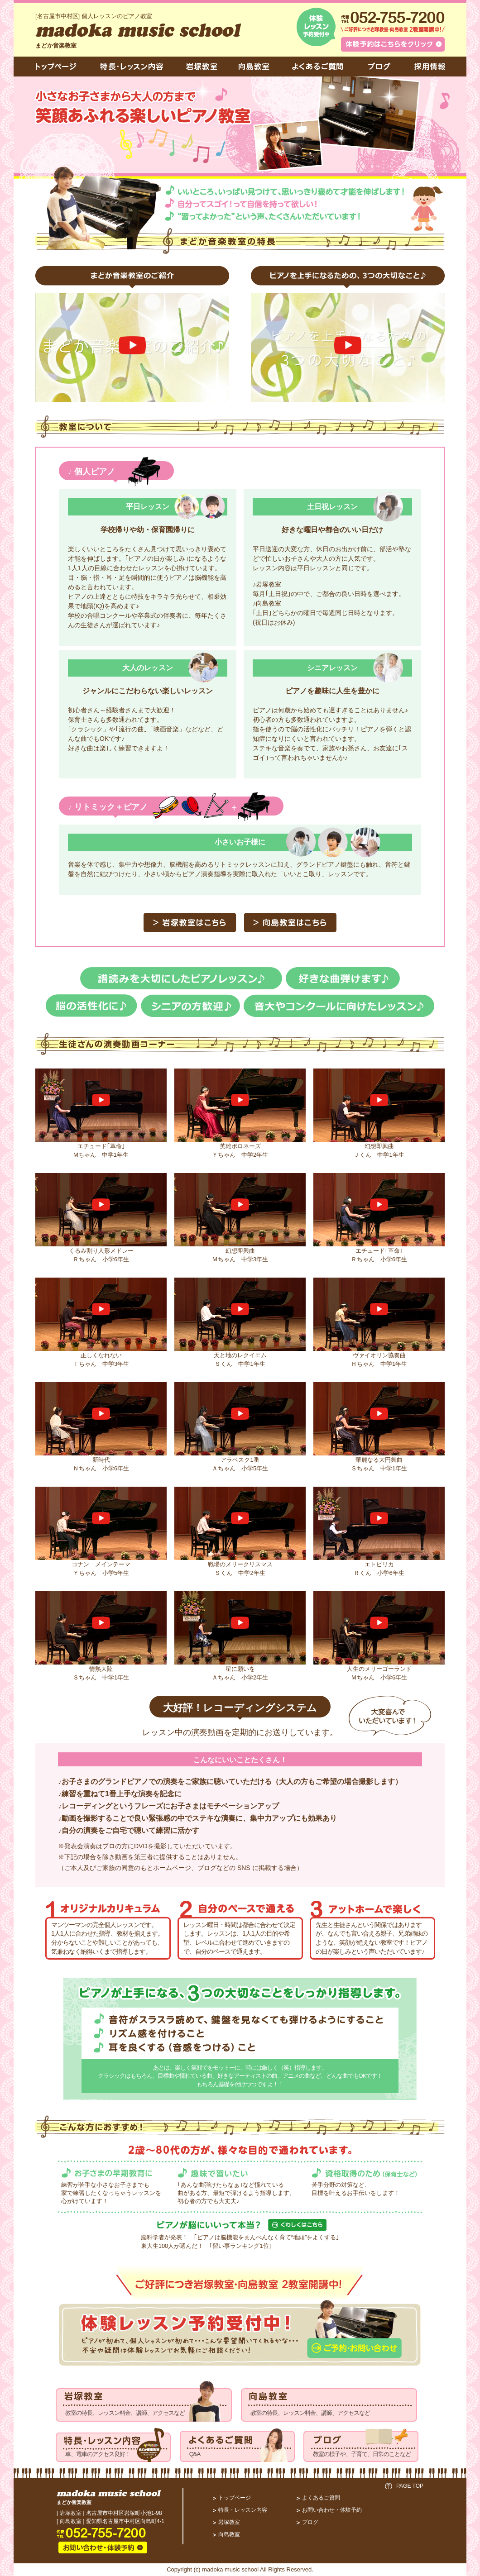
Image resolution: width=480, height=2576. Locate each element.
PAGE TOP (409, 2486)
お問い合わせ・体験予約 (332, 2510)
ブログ (310, 2522)
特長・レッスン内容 (242, 2510)
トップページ (234, 2498)
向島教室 (229, 2534)
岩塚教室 (229, 2522)
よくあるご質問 (321, 2498)
